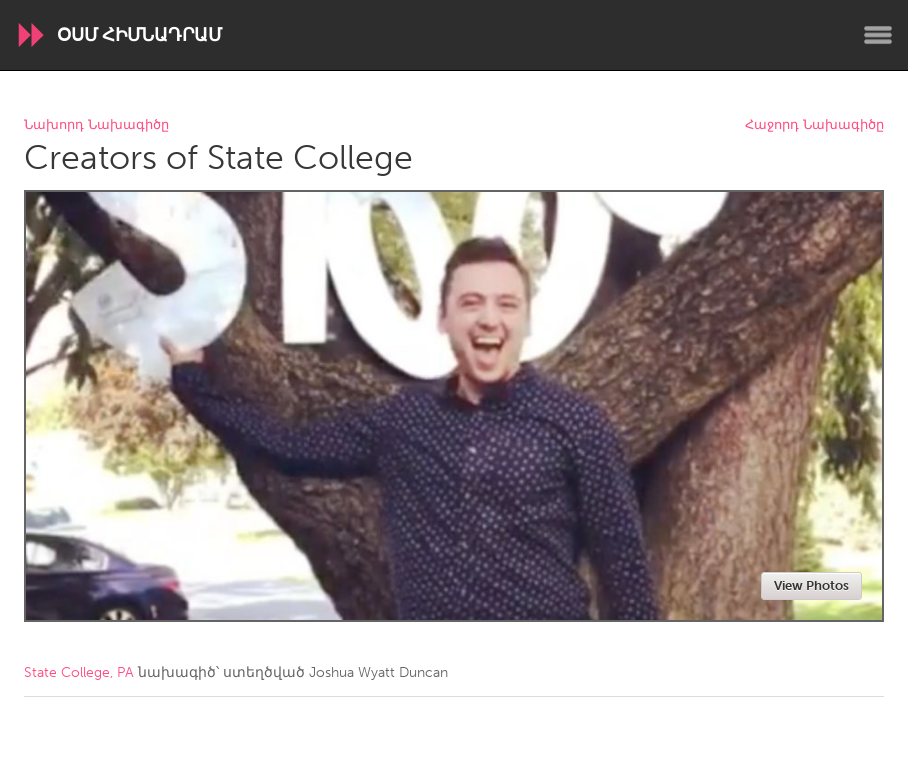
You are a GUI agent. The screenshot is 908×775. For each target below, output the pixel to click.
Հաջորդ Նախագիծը (814, 125)
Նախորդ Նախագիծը (96, 125)
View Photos (811, 585)
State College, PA (79, 672)
